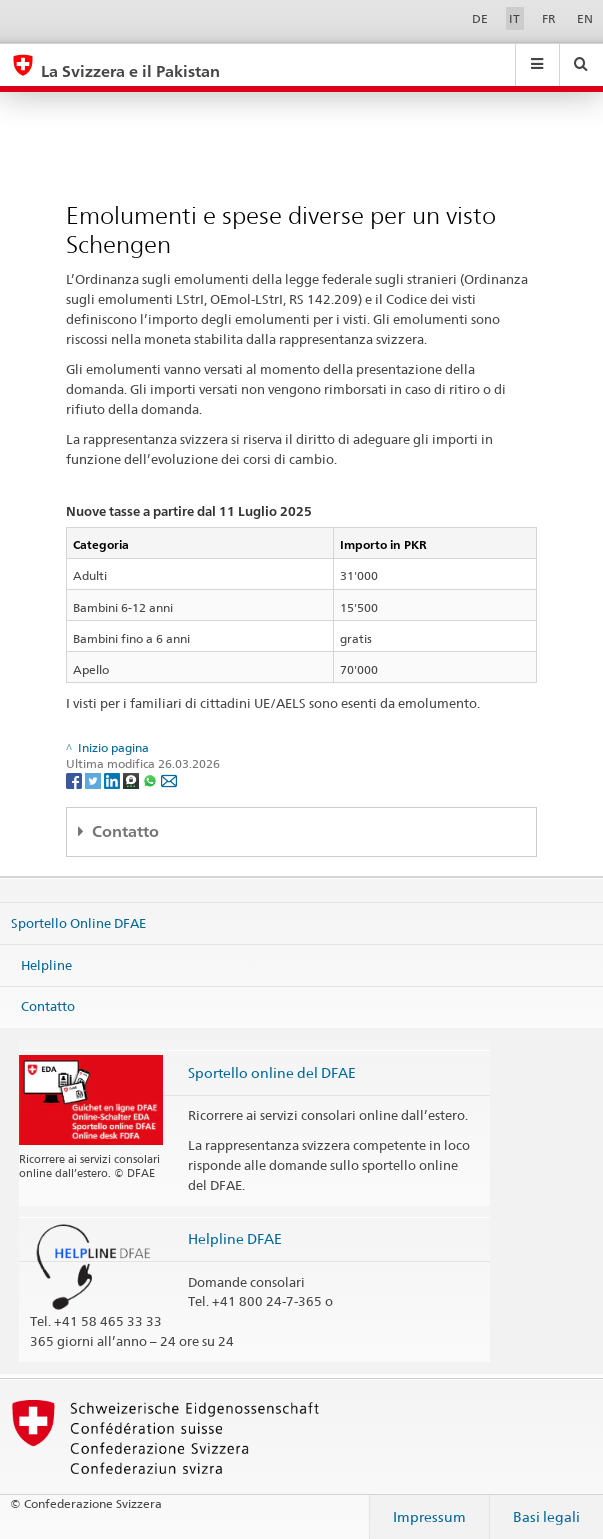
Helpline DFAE (235, 1238)
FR (549, 18)
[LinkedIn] (113, 779)
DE (480, 18)
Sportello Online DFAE (78, 923)
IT (514, 18)
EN (585, 18)
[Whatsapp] (151, 779)
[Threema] (132, 779)
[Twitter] (94, 779)
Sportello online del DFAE (272, 1072)
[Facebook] (75, 779)
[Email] (169, 779)
